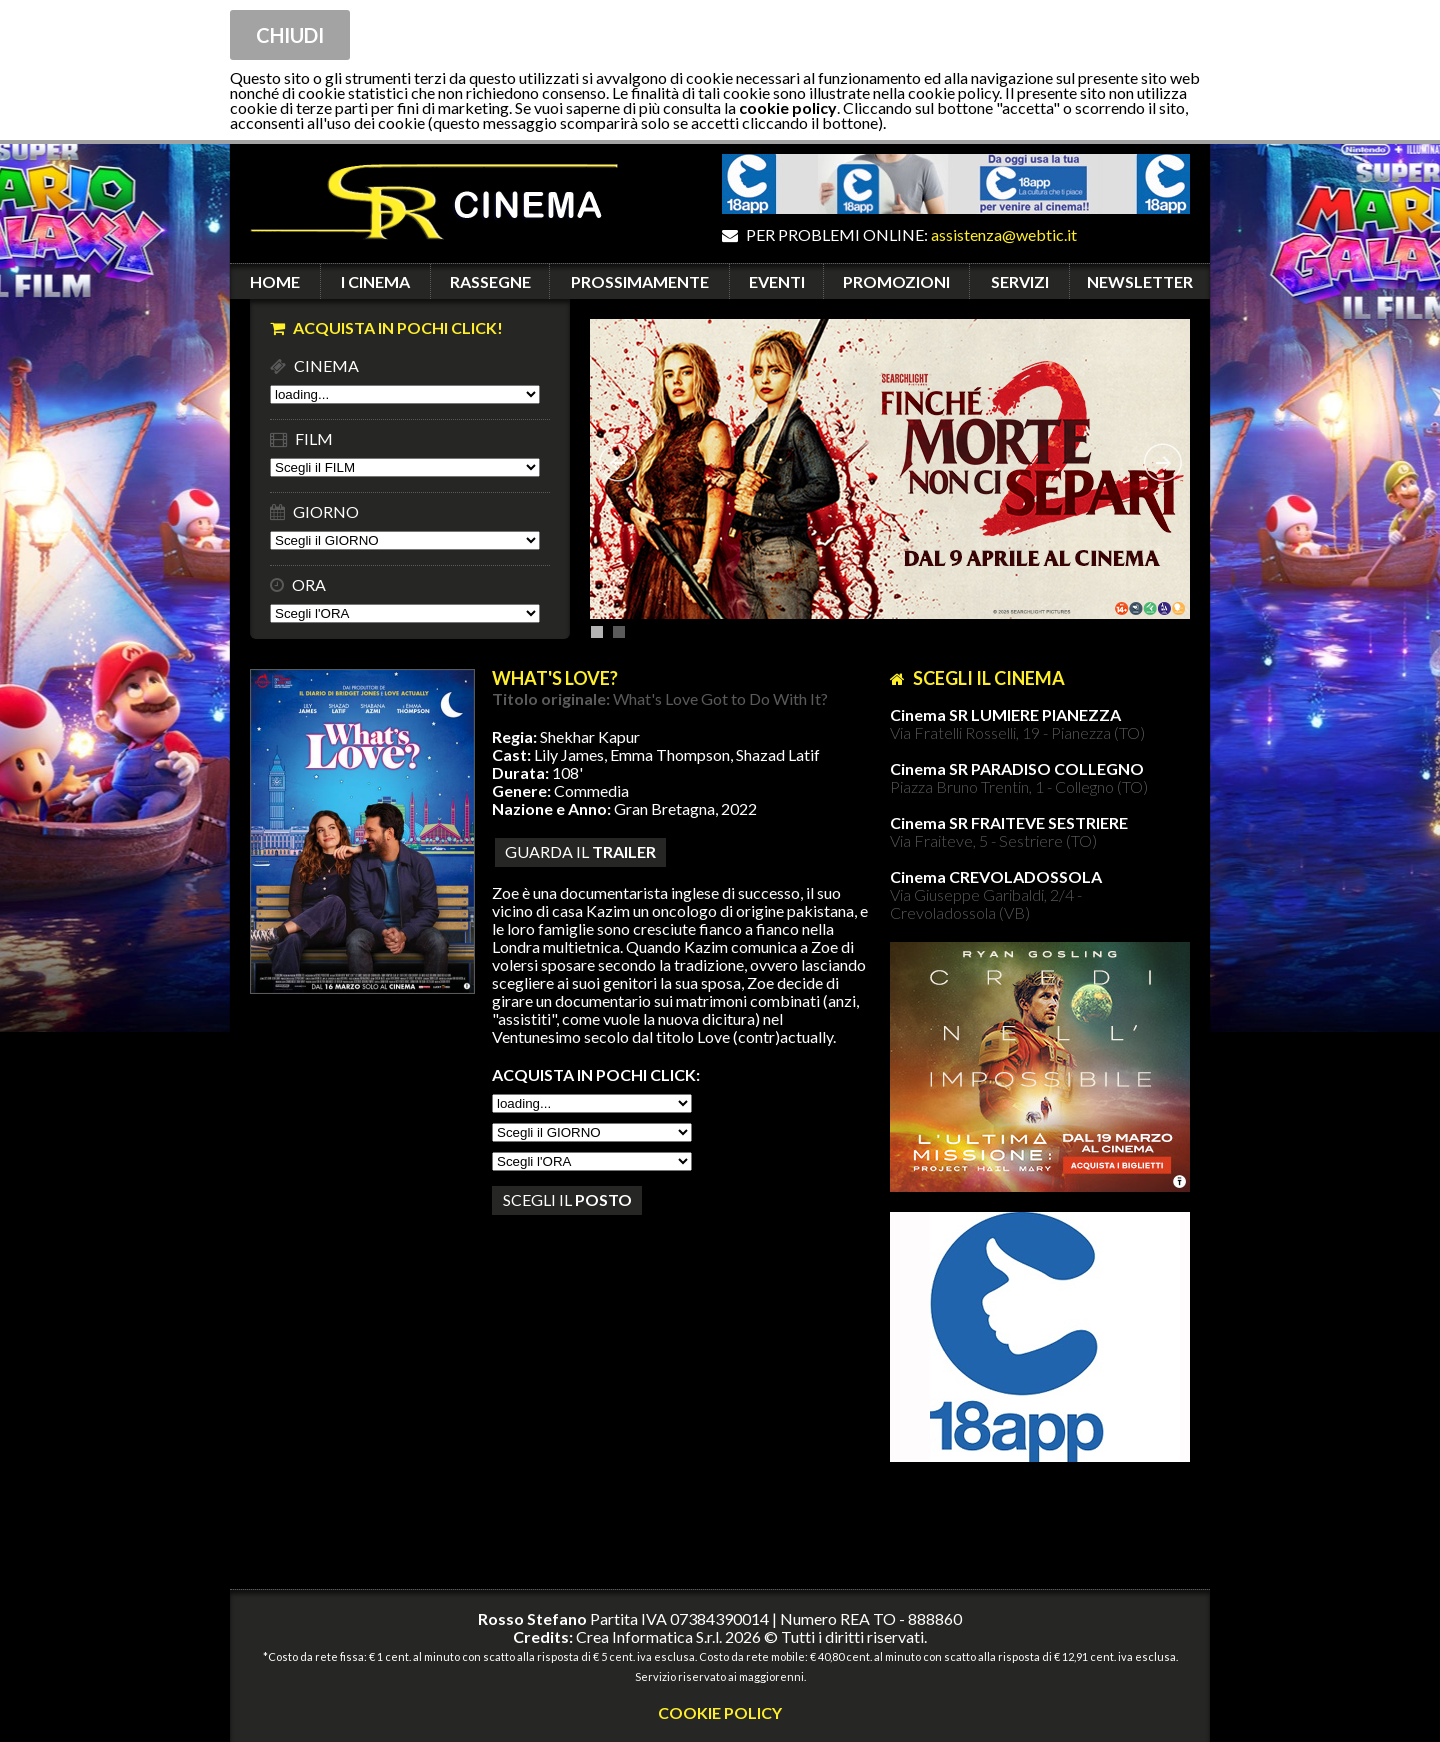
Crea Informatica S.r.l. (649, 1636)
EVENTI (777, 281)
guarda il (580, 851)
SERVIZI (1020, 281)
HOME (275, 281)
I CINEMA (375, 281)
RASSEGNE (490, 281)
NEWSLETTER (1140, 281)
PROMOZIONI (896, 281)
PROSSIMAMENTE (640, 281)
